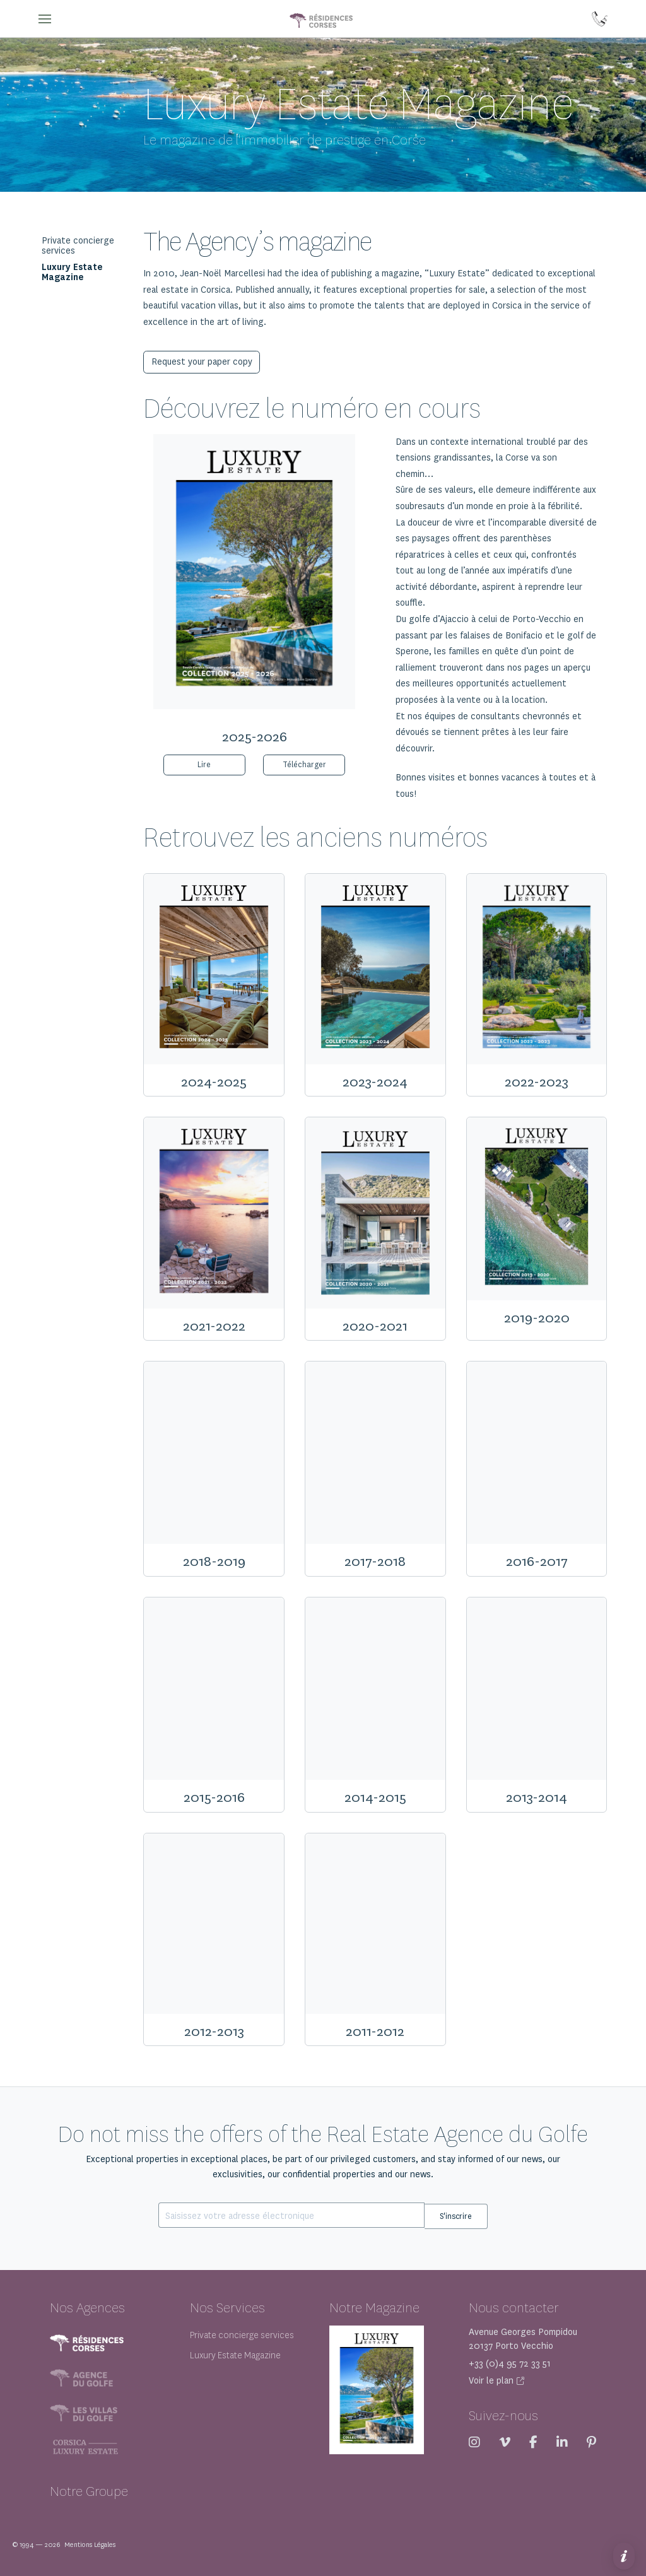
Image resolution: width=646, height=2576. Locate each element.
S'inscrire (456, 2214)
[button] (44, 19)
